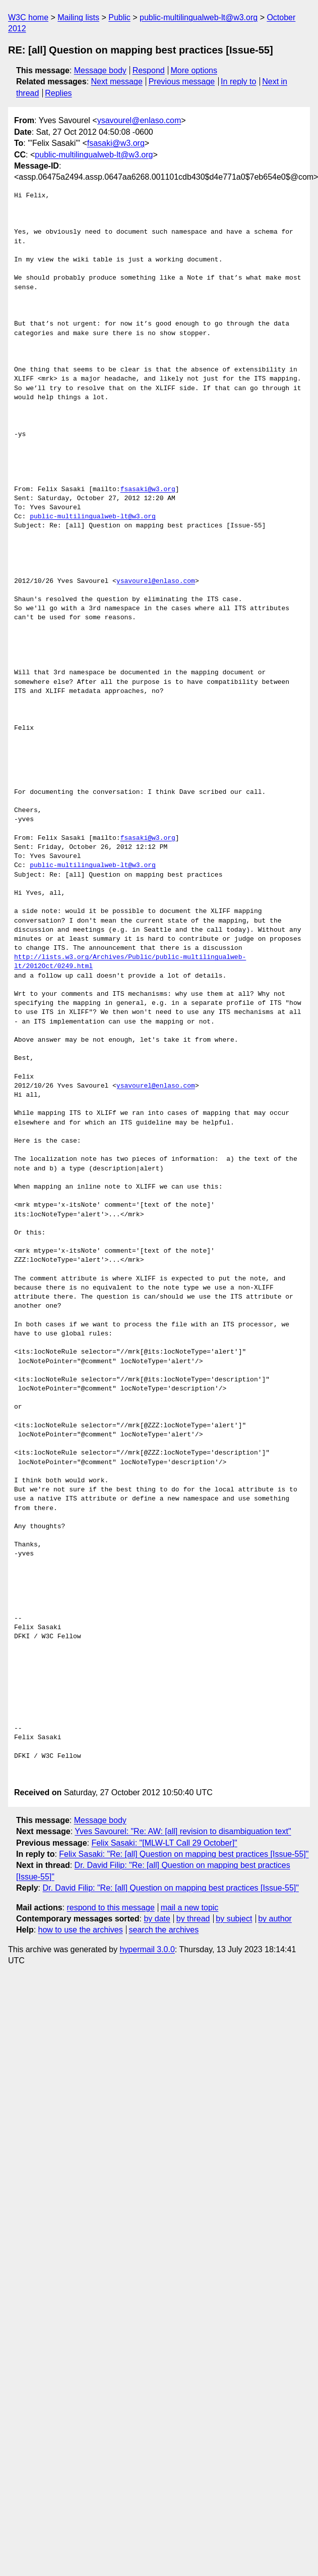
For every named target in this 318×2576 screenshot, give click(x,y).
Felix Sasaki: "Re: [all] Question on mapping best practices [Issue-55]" (183, 1854)
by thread (193, 1918)
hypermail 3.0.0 (146, 1949)
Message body (100, 70)
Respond (149, 70)
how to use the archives (80, 1929)
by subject (234, 1918)
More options (194, 70)
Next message (117, 81)
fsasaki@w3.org (116, 143)
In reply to (238, 81)
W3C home (28, 17)
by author (275, 1918)
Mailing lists (78, 17)
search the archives (164, 1929)
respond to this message (110, 1907)
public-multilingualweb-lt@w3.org (199, 17)
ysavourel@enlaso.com (139, 120)
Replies (58, 93)
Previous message (182, 81)
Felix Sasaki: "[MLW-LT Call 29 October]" (164, 1843)
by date (157, 1918)
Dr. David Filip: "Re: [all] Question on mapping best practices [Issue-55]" (170, 1888)
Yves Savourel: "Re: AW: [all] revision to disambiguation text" (183, 1831)
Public (119, 17)
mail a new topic (190, 1907)
